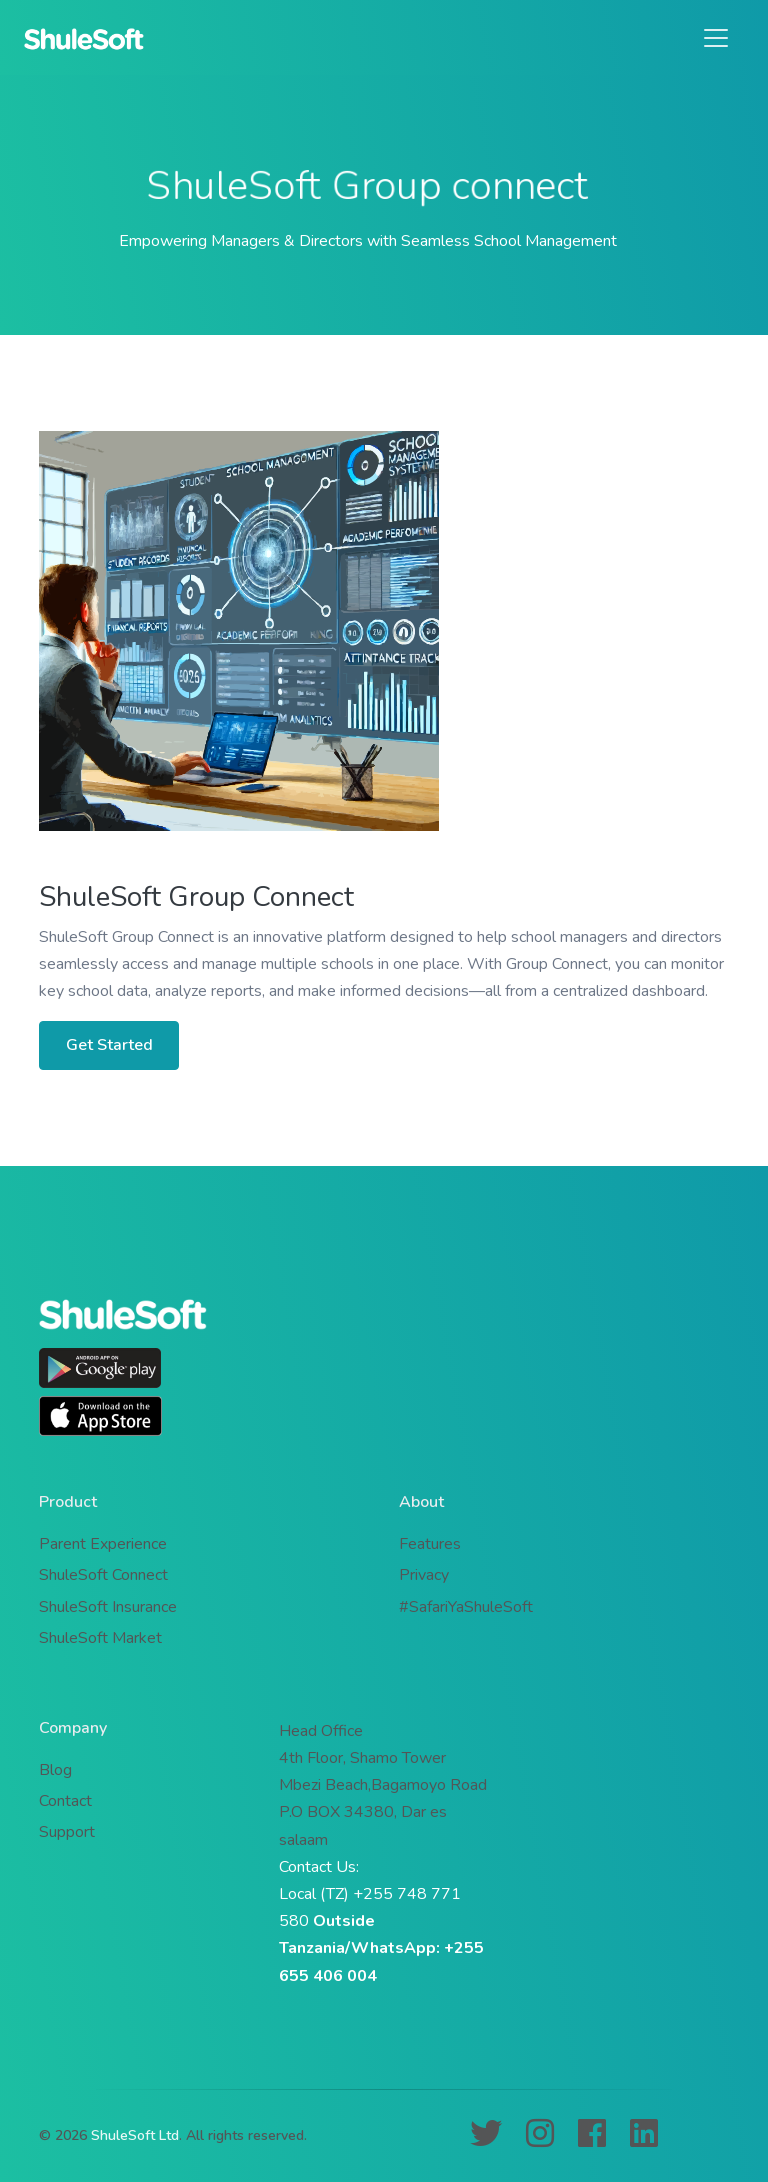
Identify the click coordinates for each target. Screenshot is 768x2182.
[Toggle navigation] (716, 38)
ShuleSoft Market (100, 1638)
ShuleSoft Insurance (108, 1607)
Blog (55, 1770)
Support (67, 1832)
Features (430, 1544)
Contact (65, 1801)
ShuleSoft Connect (103, 1575)
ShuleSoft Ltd (135, 2135)
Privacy (424, 1575)
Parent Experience (103, 1544)
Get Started (109, 1045)
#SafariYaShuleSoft (466, 1607)
